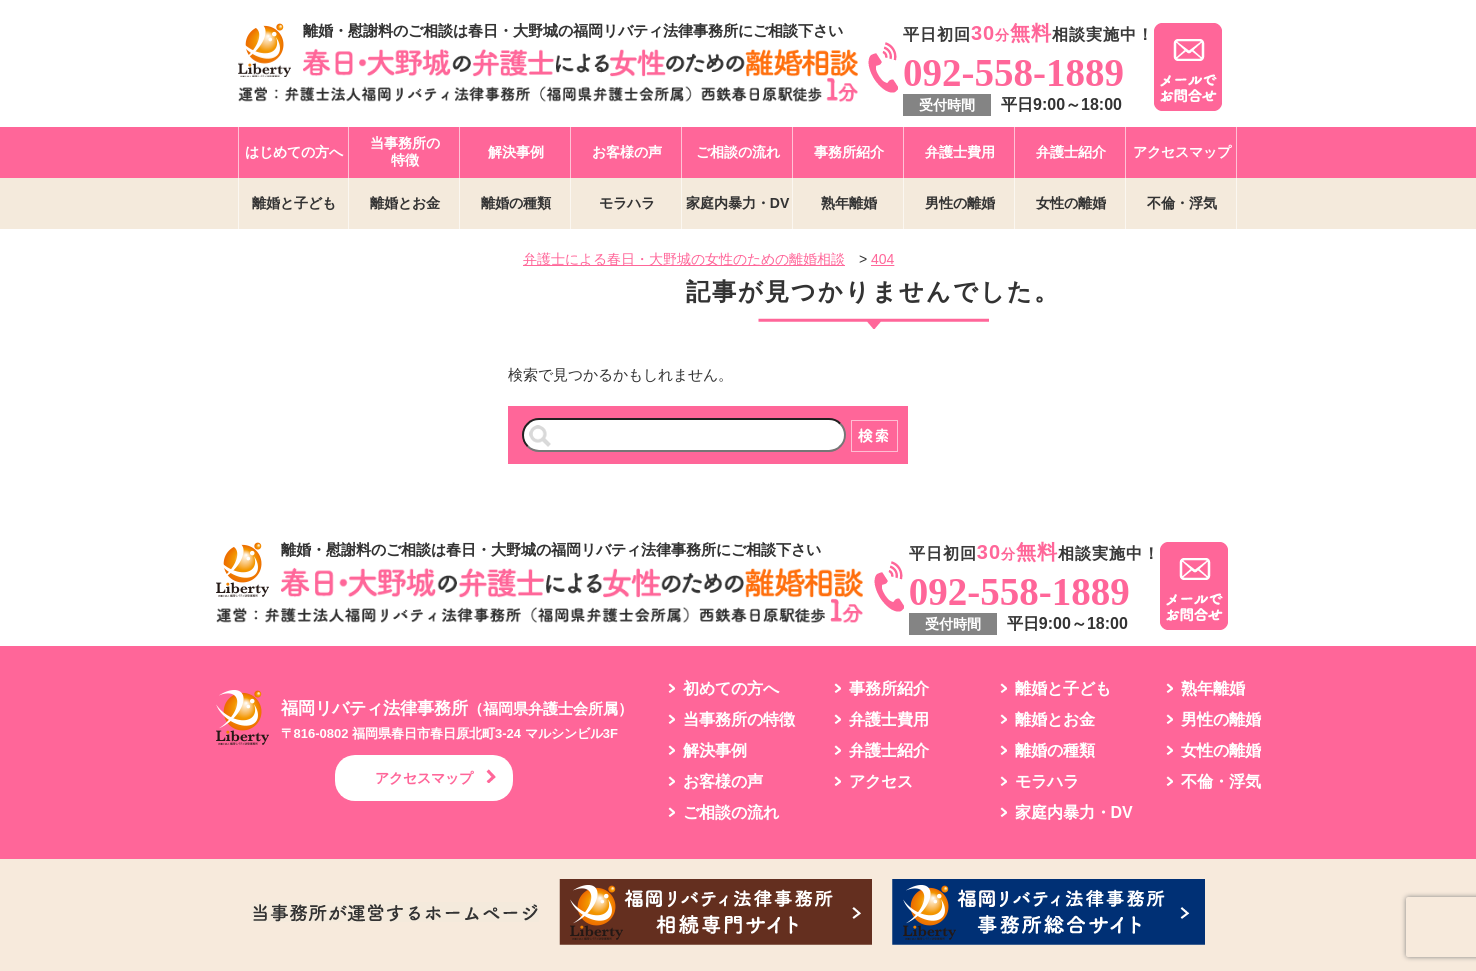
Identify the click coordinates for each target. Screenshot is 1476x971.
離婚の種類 (516, 203)
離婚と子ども (294, 203)
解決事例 (516, 152)
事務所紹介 (849, 152)
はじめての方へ (294, 152)
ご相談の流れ (738, 152)
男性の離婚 (960, 203)
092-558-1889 (1013, 72)
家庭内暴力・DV (737, 203)
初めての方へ (731, 689)
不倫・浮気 (1182, 203)
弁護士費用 (960, 152)
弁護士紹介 (1071, 152)
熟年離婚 (849, 203)
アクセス (881, 782)
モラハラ (627, 203)
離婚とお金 (405, 203)
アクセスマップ (1182, 152)
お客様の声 (627, 152)
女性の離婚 (1071, 203)
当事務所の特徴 (405, 151)
